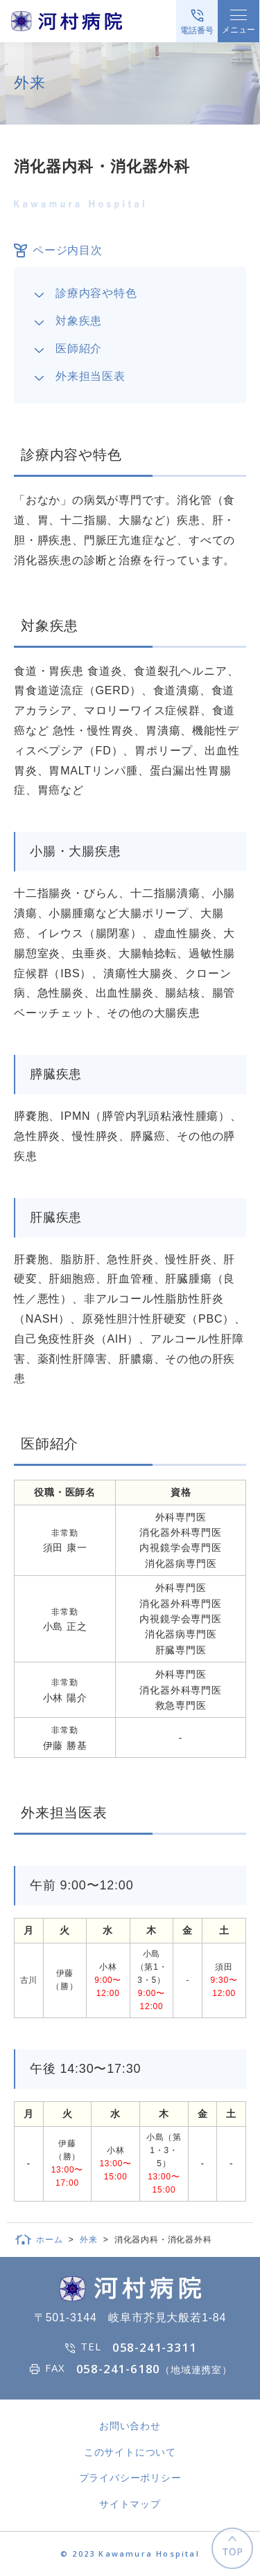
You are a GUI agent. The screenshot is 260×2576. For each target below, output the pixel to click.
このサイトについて (130, 2452)
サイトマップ (130, 2504)
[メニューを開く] (238, 21)
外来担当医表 (90, 376)
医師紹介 (78, 348)
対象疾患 (78, 321)
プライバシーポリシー (130, 2477)
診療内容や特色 (96, 293)
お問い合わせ (130, 2425)
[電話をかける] (197, 21)
